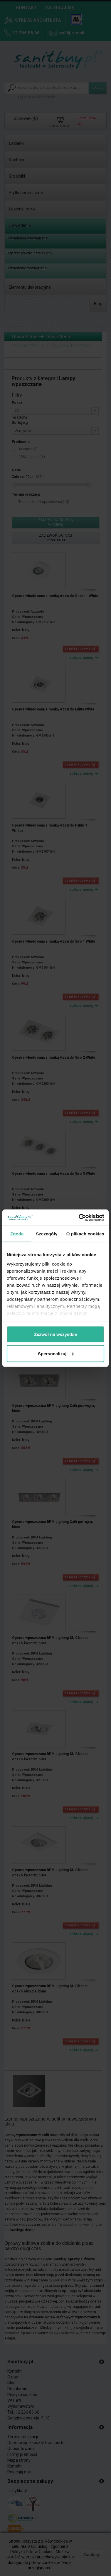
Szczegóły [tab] (46, 1233)
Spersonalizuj (56, 1353)
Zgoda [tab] (17, 1233)
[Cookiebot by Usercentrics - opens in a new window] (79, 1217)
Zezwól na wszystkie (55, 1334)
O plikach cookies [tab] (85, 1233)
